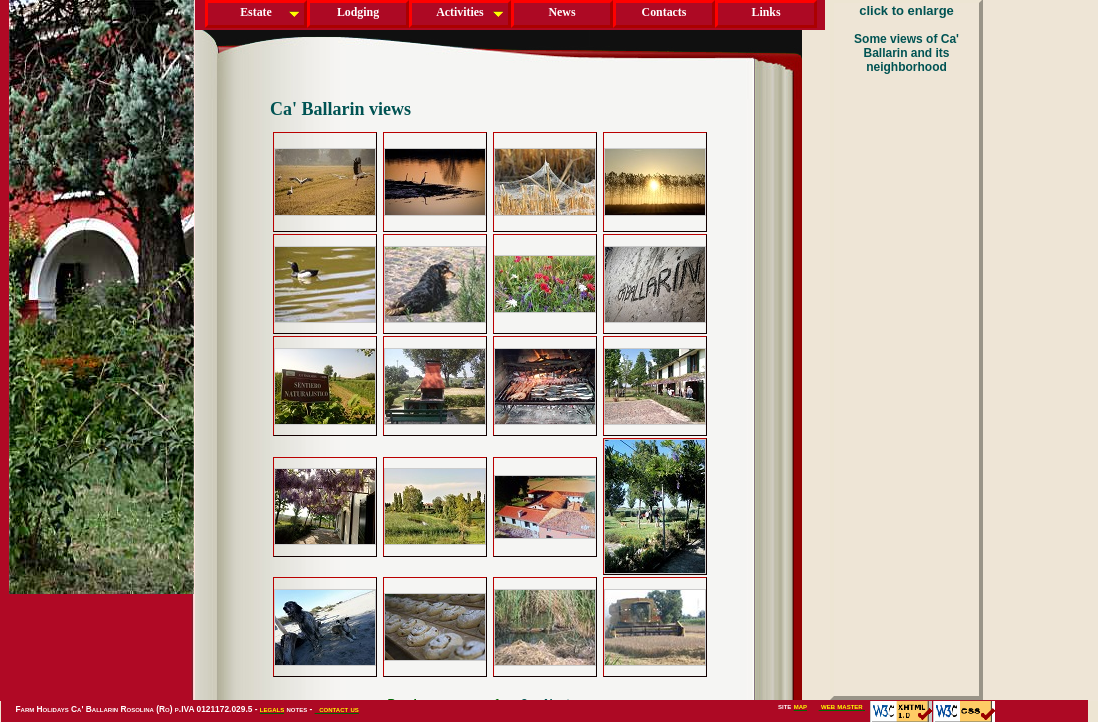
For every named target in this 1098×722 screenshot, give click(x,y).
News (561, 12)
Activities (459, 12)
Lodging (358, 12)
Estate (256, 12)
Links (765, 12)
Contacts (664, 12)
